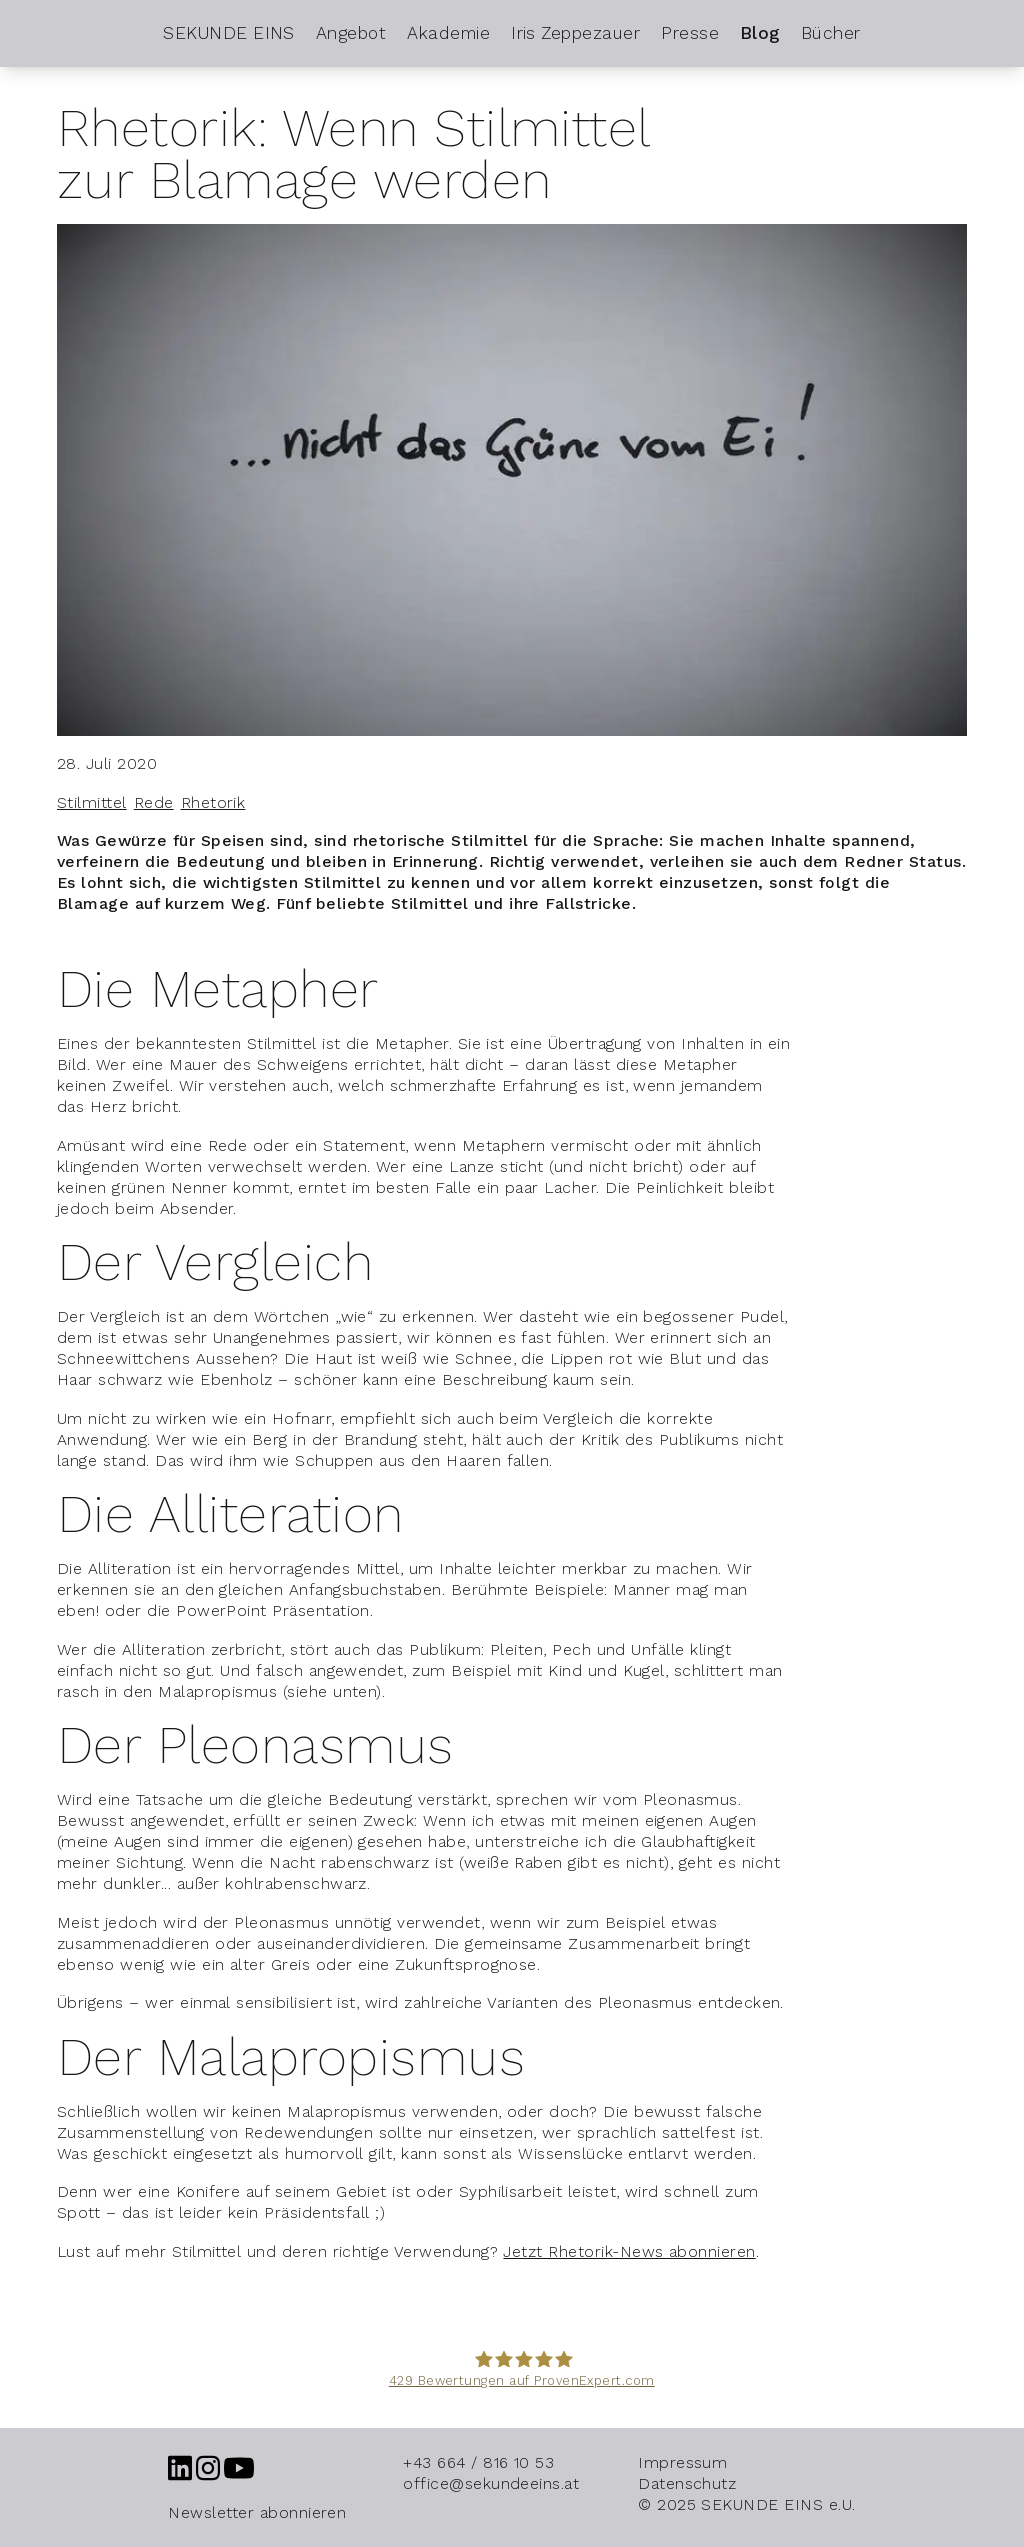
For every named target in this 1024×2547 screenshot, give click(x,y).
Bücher (831, 33)
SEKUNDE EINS (229, 33)
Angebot (351, 33)
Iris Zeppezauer (575, 33)
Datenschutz (687, 2483)
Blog (760, 33)
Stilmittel (92, 802)
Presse (690, 33)
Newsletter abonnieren (257, 2512)
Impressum (682, 2462)
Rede (154, 802)
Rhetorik (213, 802)
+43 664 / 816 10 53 (478, 2462)
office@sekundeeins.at (491, 2483)
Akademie (448, 33)
